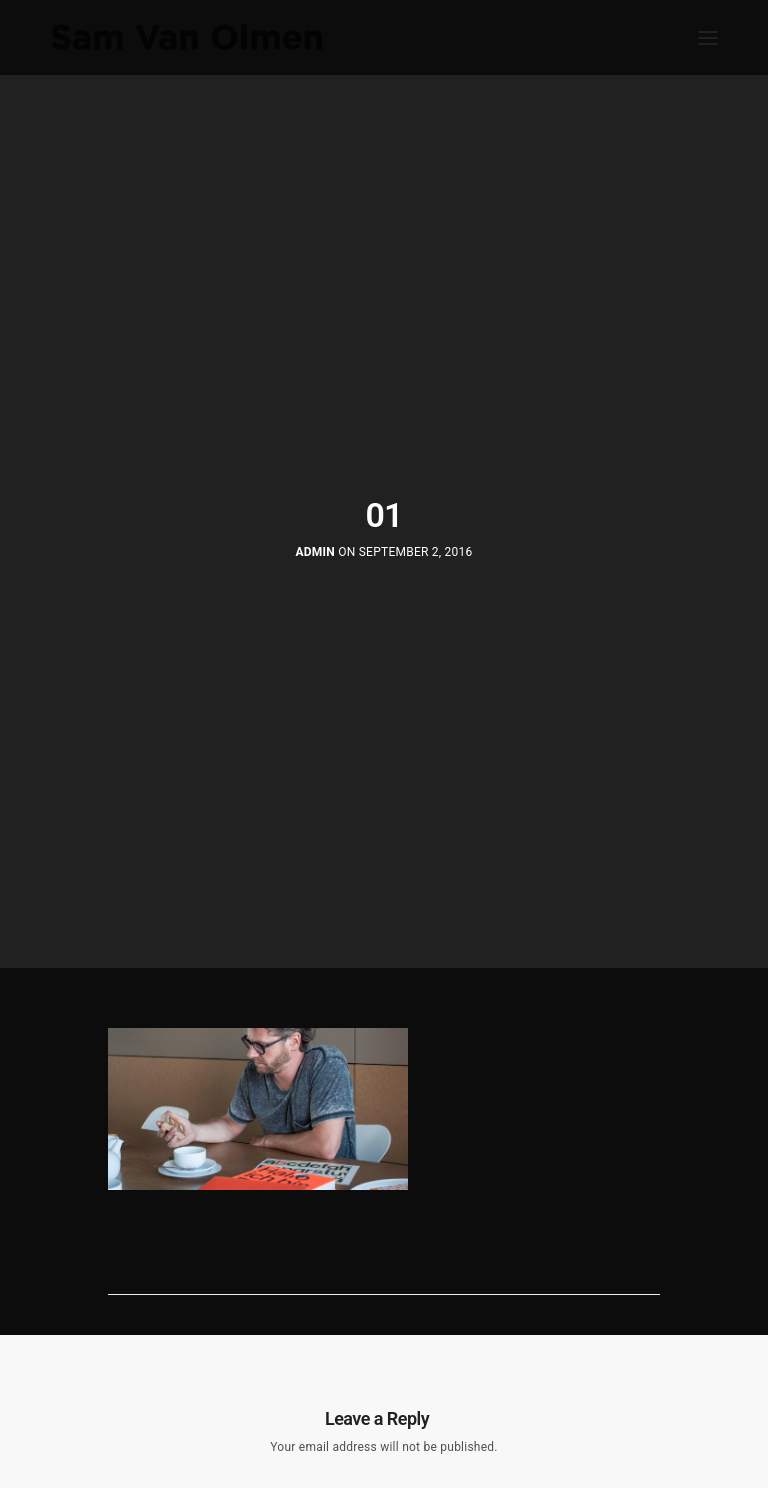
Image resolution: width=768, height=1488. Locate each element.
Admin (315, 552)
